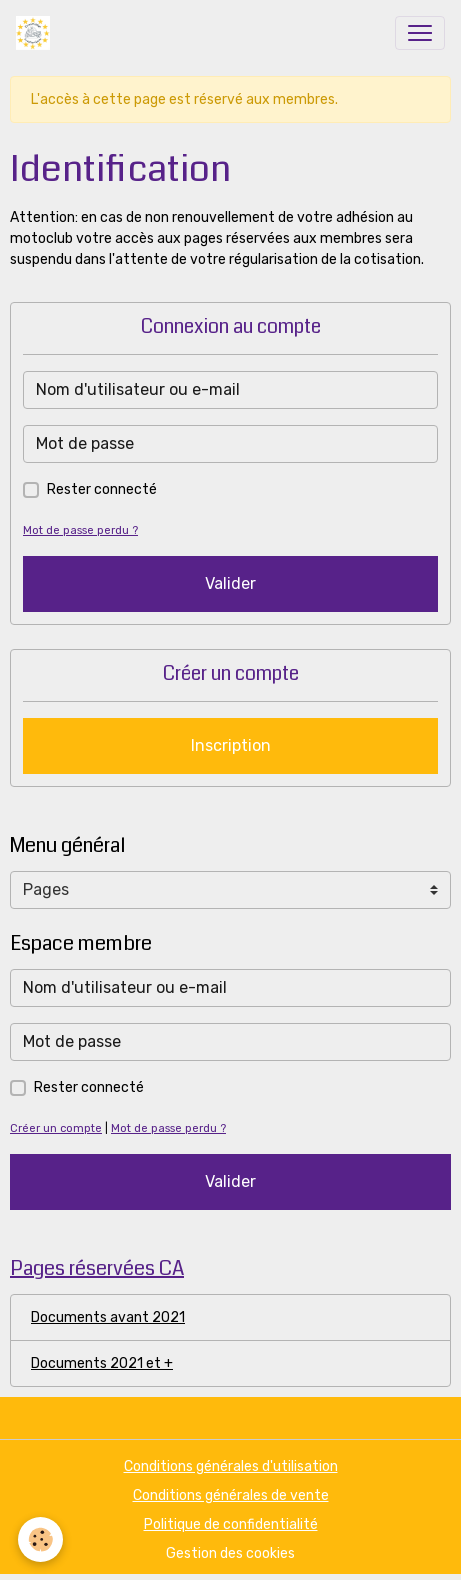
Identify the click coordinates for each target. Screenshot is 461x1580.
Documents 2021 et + (102, 1363)
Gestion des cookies (230, 1553)
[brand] (37, 33)
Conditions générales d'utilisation (231, 1466)
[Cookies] (40, 1539)
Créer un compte (56, 1128)
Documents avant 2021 (108, 1317)
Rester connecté (102, 489)
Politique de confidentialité (231, 1524)
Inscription (231, 745)
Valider (230, 583)
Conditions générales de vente (231, 1495)
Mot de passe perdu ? (80, 530)
